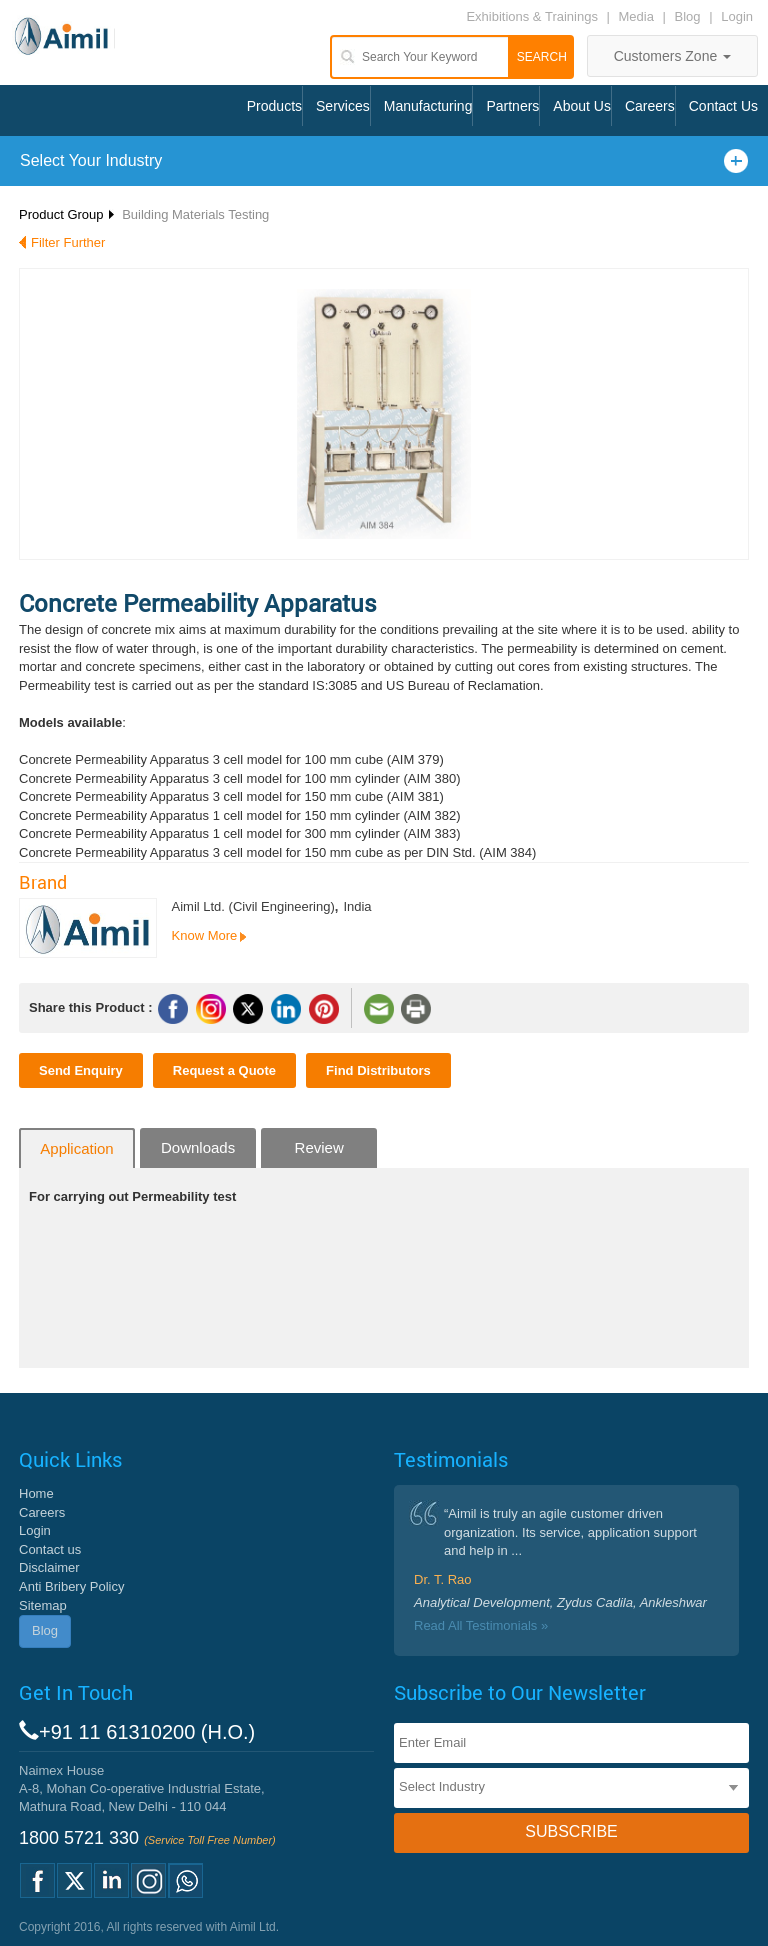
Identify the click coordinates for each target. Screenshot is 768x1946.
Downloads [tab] (198, 1147)
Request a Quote (224, 1070)
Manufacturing (428, 106)
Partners (512, 106)
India (357, 906)
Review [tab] (319, 1147)
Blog (688, 16)
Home (36, 1493)
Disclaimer (49, 1567)
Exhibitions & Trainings (532, 16)
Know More (205, 935)
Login (737, 16)
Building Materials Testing (195, 214)
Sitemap (43, 1605)
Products (274, 106)
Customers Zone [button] (672, 56)
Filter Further (68, 242)
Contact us (50, 1549)
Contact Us (723, 106)
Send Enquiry (81, 1070)
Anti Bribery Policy (71, 1586)
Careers (650, 106)
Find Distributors (378, 1070)
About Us (582, 106)
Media (638, 16)
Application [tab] (76, 1148)
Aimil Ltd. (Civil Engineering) (253, 906)
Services (343, 106)
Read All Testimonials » (481, 1625)
